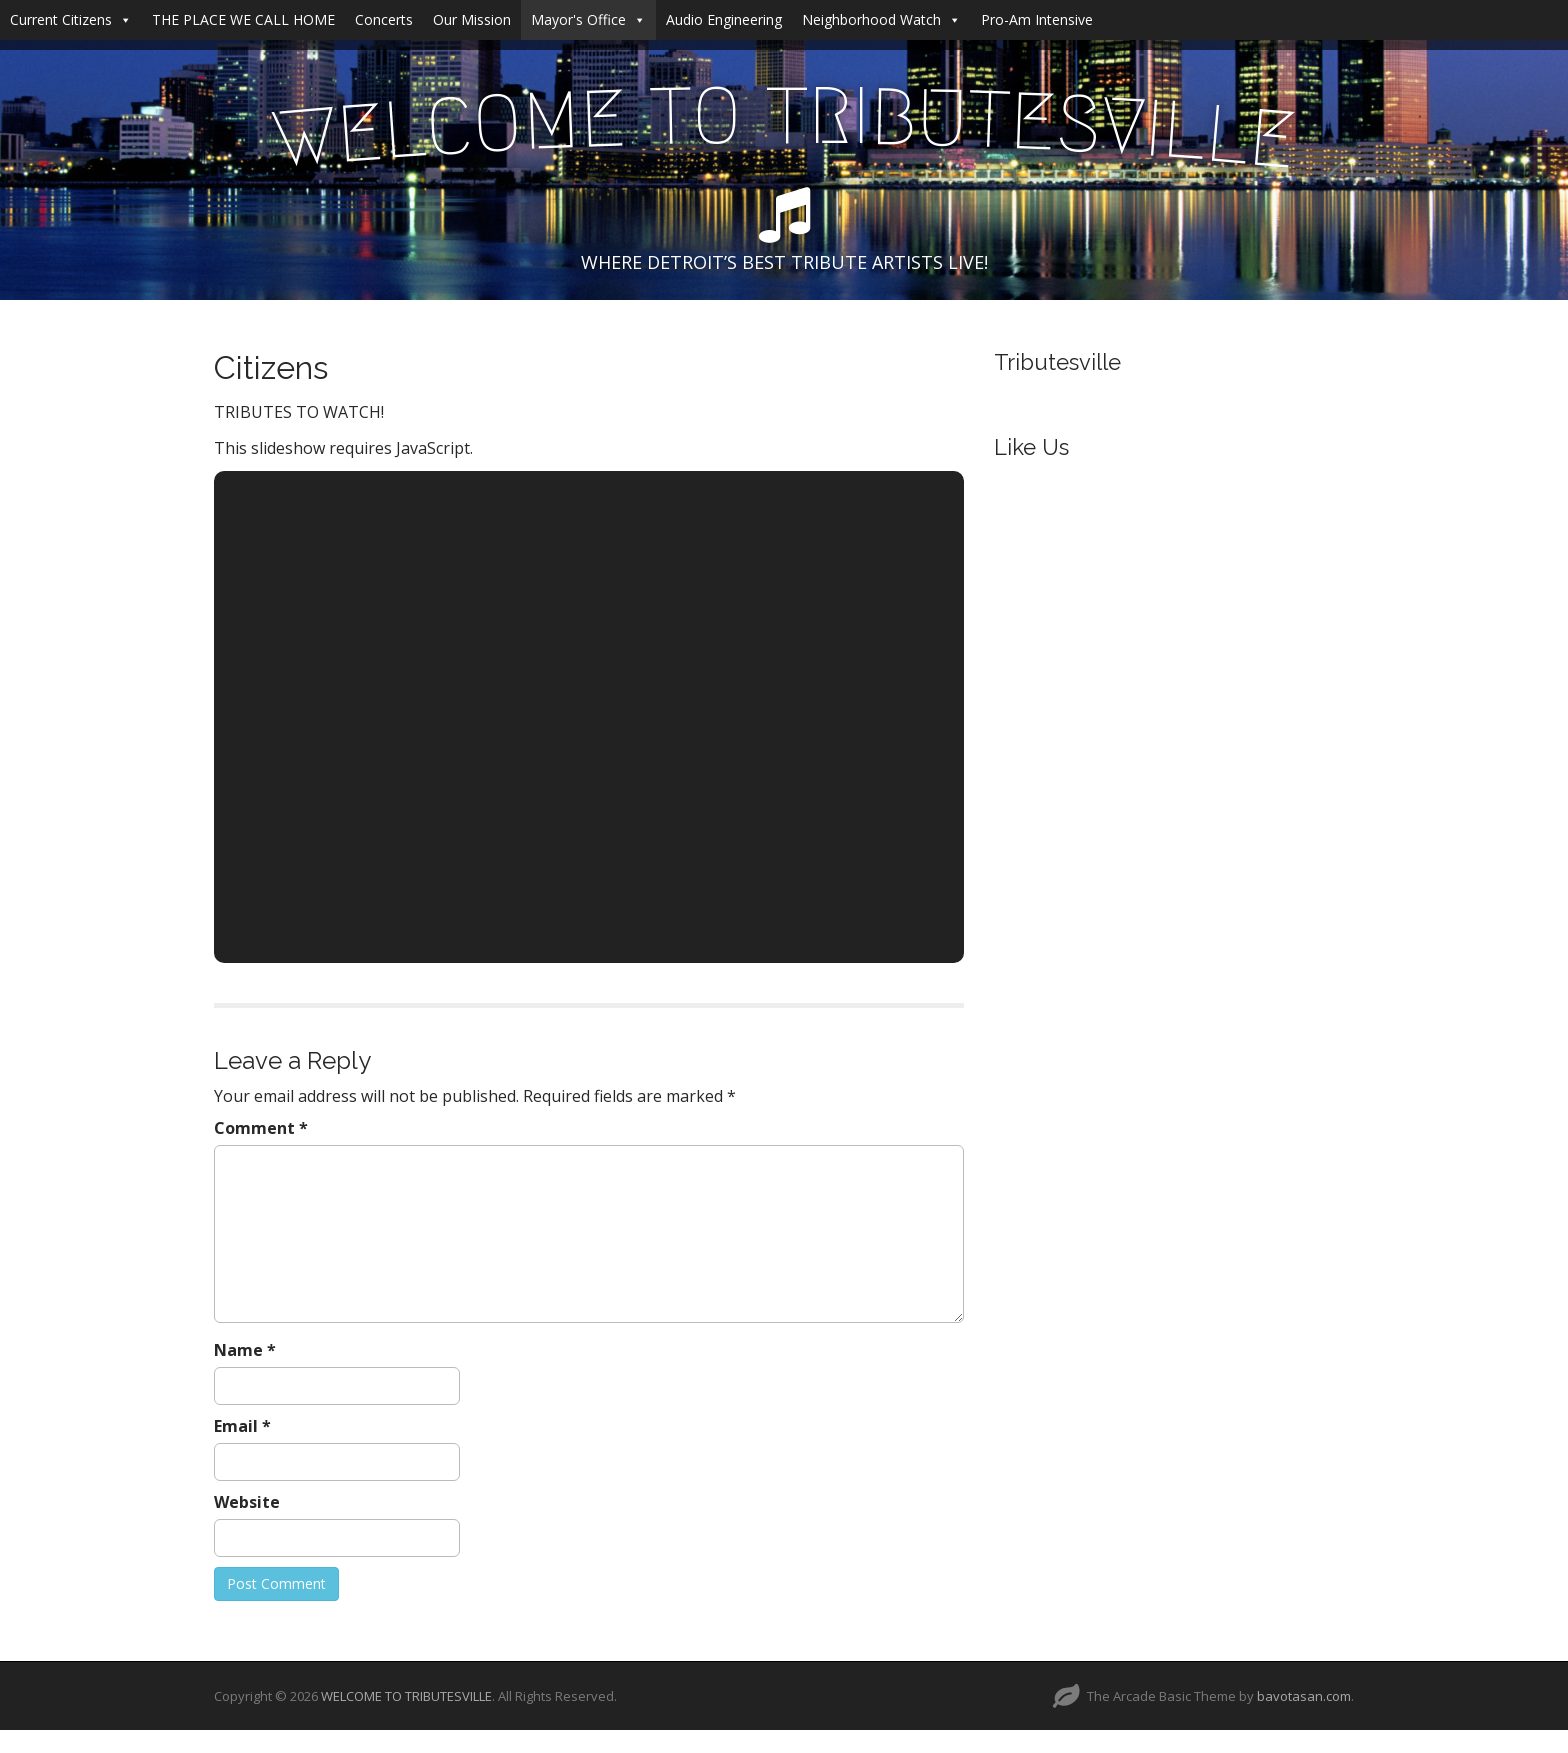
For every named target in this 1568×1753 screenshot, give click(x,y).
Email (242, 1426)
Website (247, 1502)
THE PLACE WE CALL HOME (243, 19)
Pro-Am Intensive (1037, 19)
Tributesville (1057, 362)
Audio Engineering (724, 19)
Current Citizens (71, 19)
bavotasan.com (1304, 1696)
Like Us (1031, 447)
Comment (261, 1128)
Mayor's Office (588, 19)
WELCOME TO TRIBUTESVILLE (406, 1696)
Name (245, 1350)
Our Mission (472, 19)
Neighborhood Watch (881, 19)
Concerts (384, 19)
